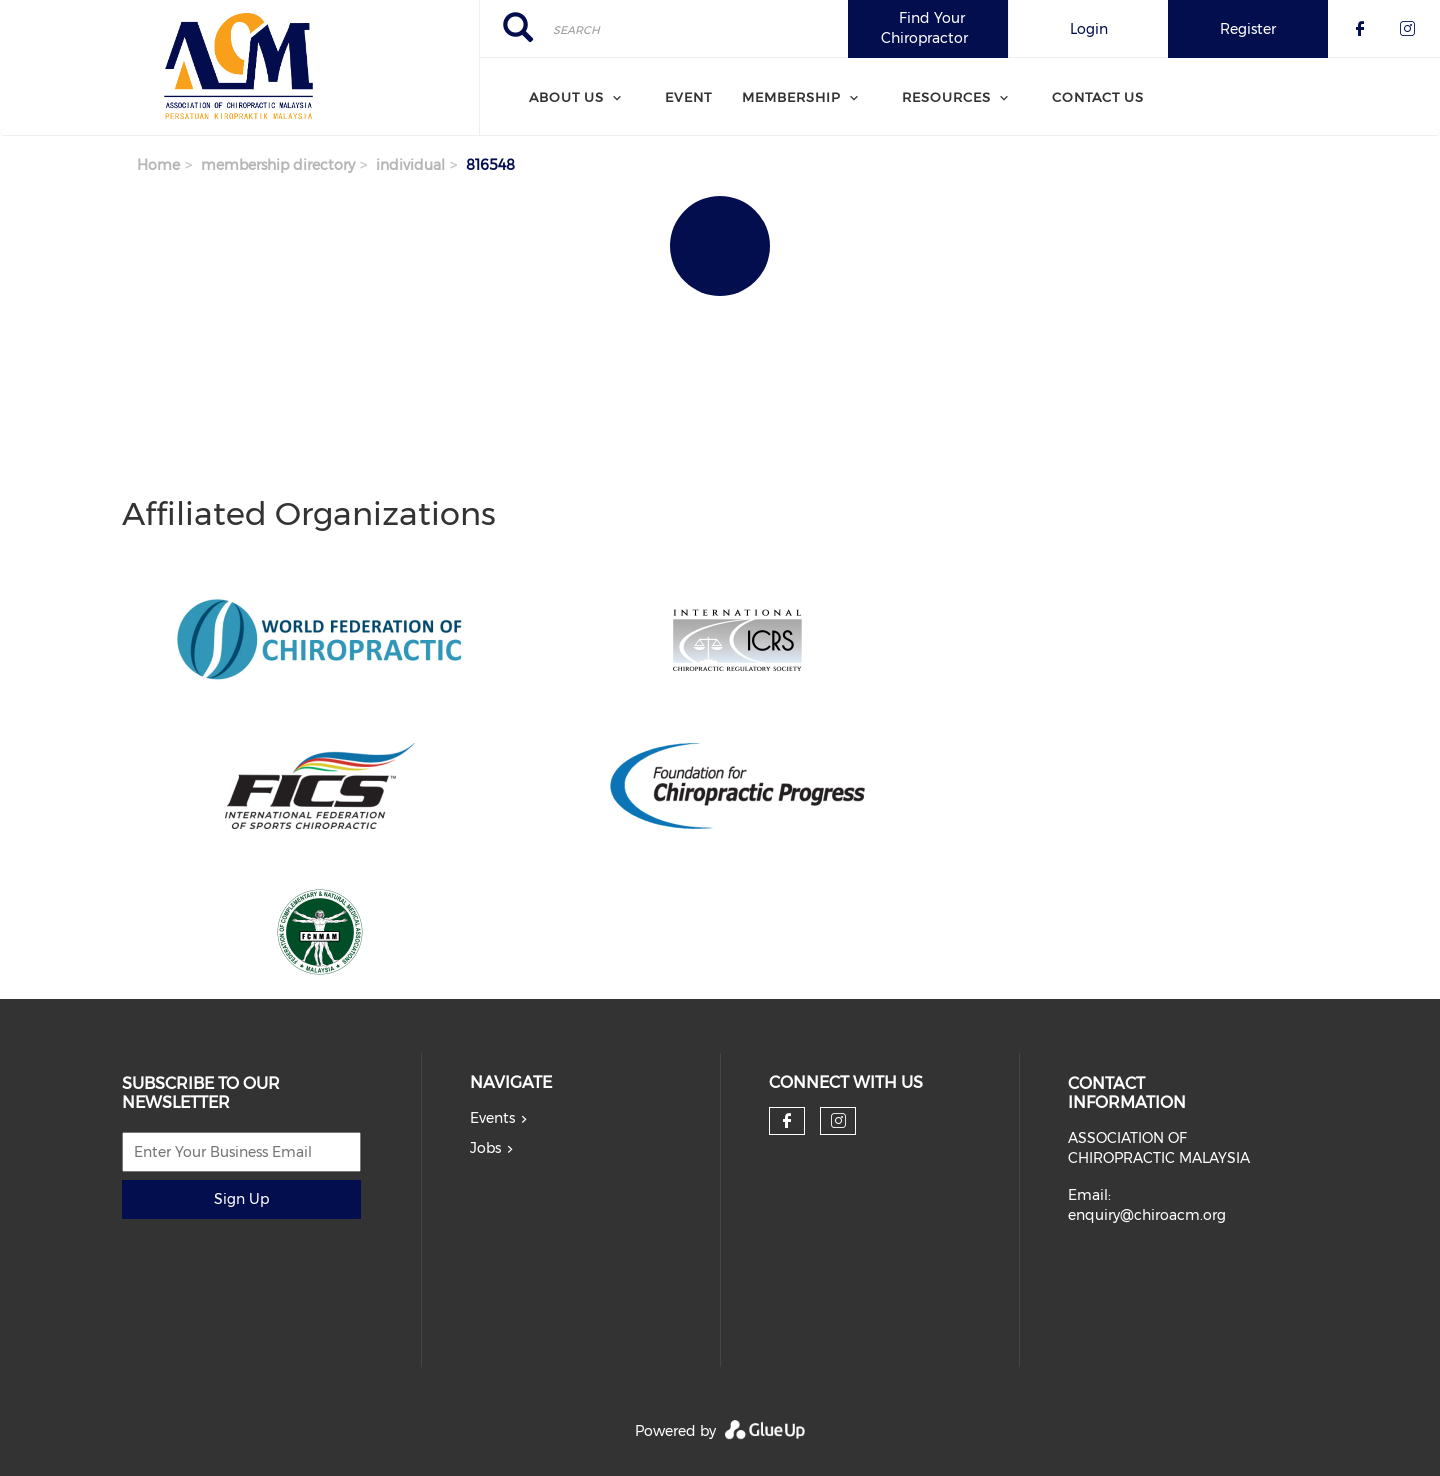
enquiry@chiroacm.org (1147, 1215)
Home (158, 165)
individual (410, 165)
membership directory (278, 165)
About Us (566, 97)
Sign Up (241, 1199)
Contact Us (1098, 97)
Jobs (485, 1148)
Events (492, 1118)
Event (688, 97)
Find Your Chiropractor (924, 28)
